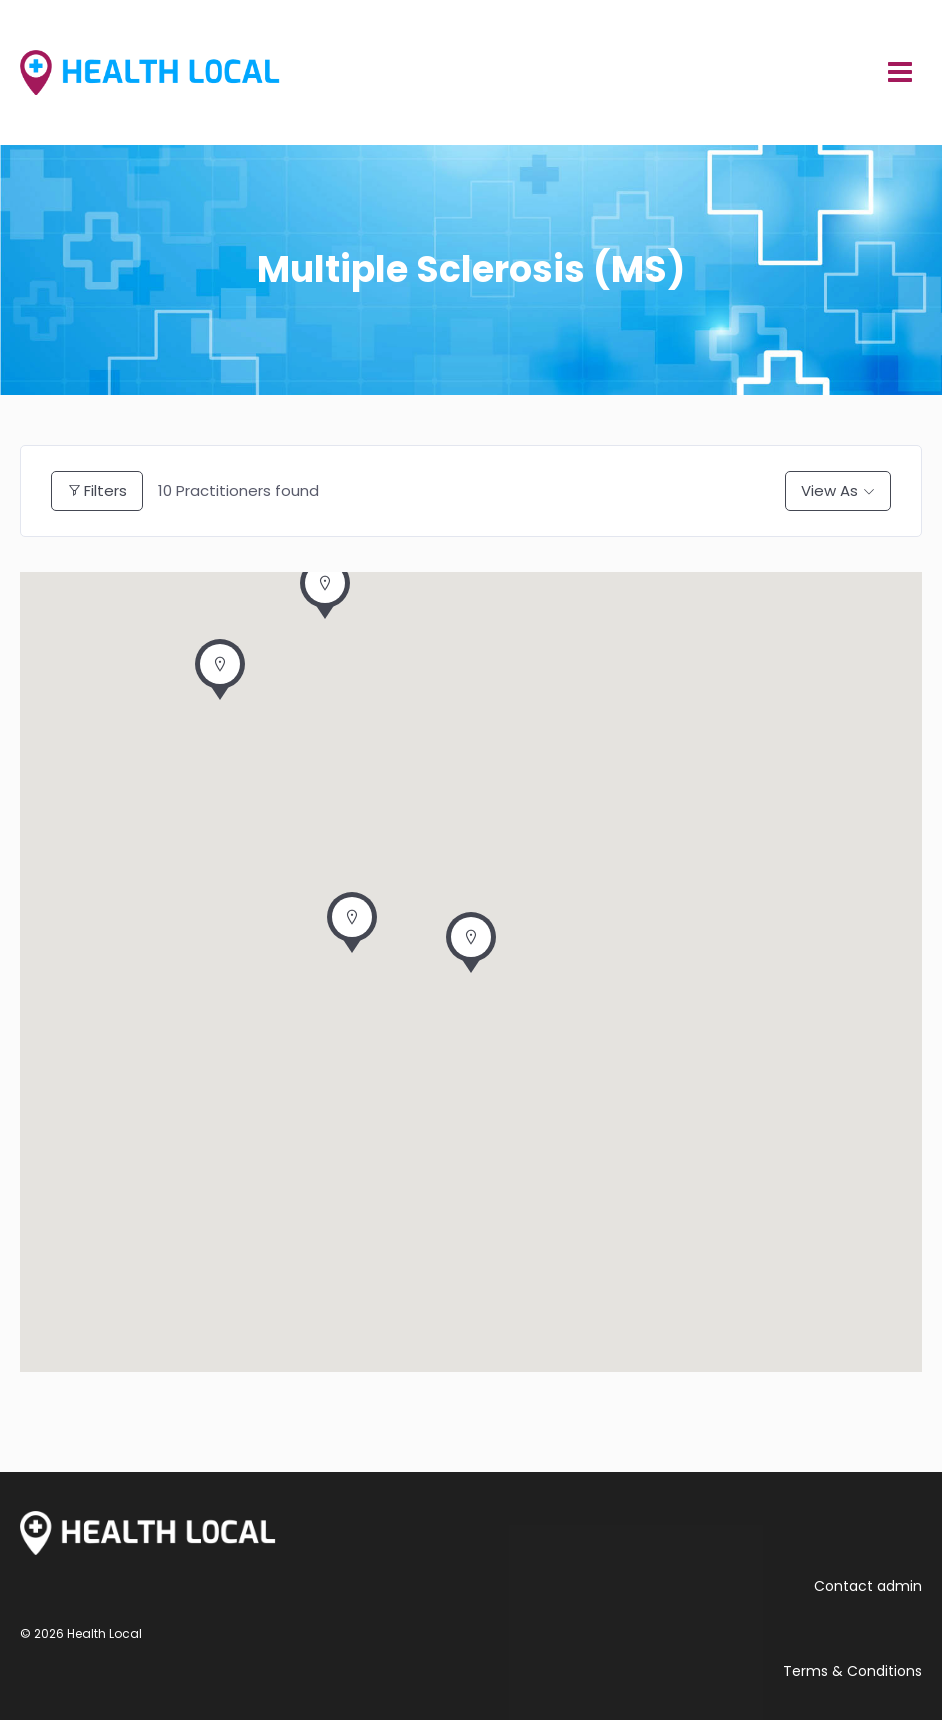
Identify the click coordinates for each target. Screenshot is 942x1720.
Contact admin (868, 1586)
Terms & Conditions (852, 1671)
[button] (471, 948)
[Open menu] (899, 72)
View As (829, 490)
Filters (97, 490)
